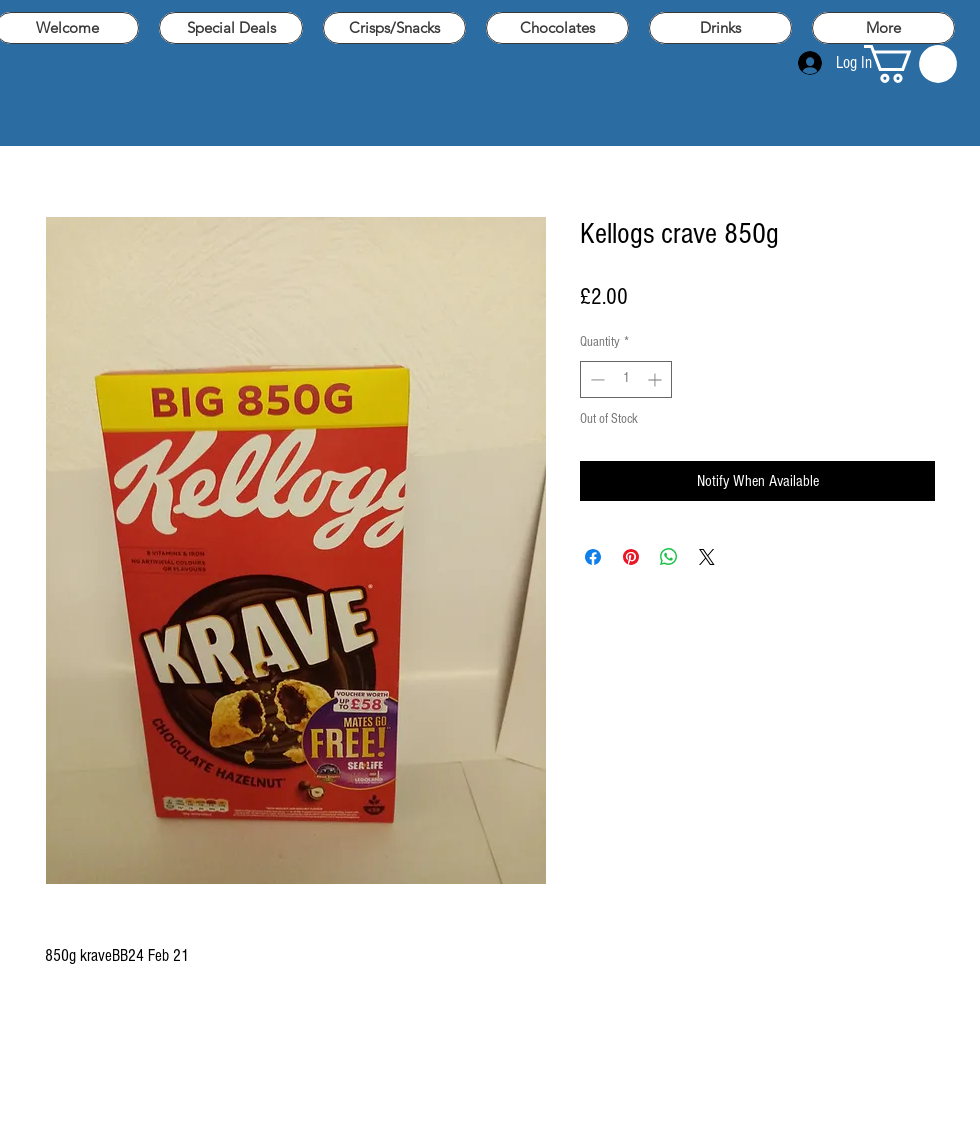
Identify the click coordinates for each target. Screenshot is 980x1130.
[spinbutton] (626, 379)
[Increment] (656, 379)
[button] (910, 64)
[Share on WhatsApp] (669, 557)
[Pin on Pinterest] (631, 557)
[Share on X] (707, 557)
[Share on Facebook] (593, 557)
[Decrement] (595, 379)
